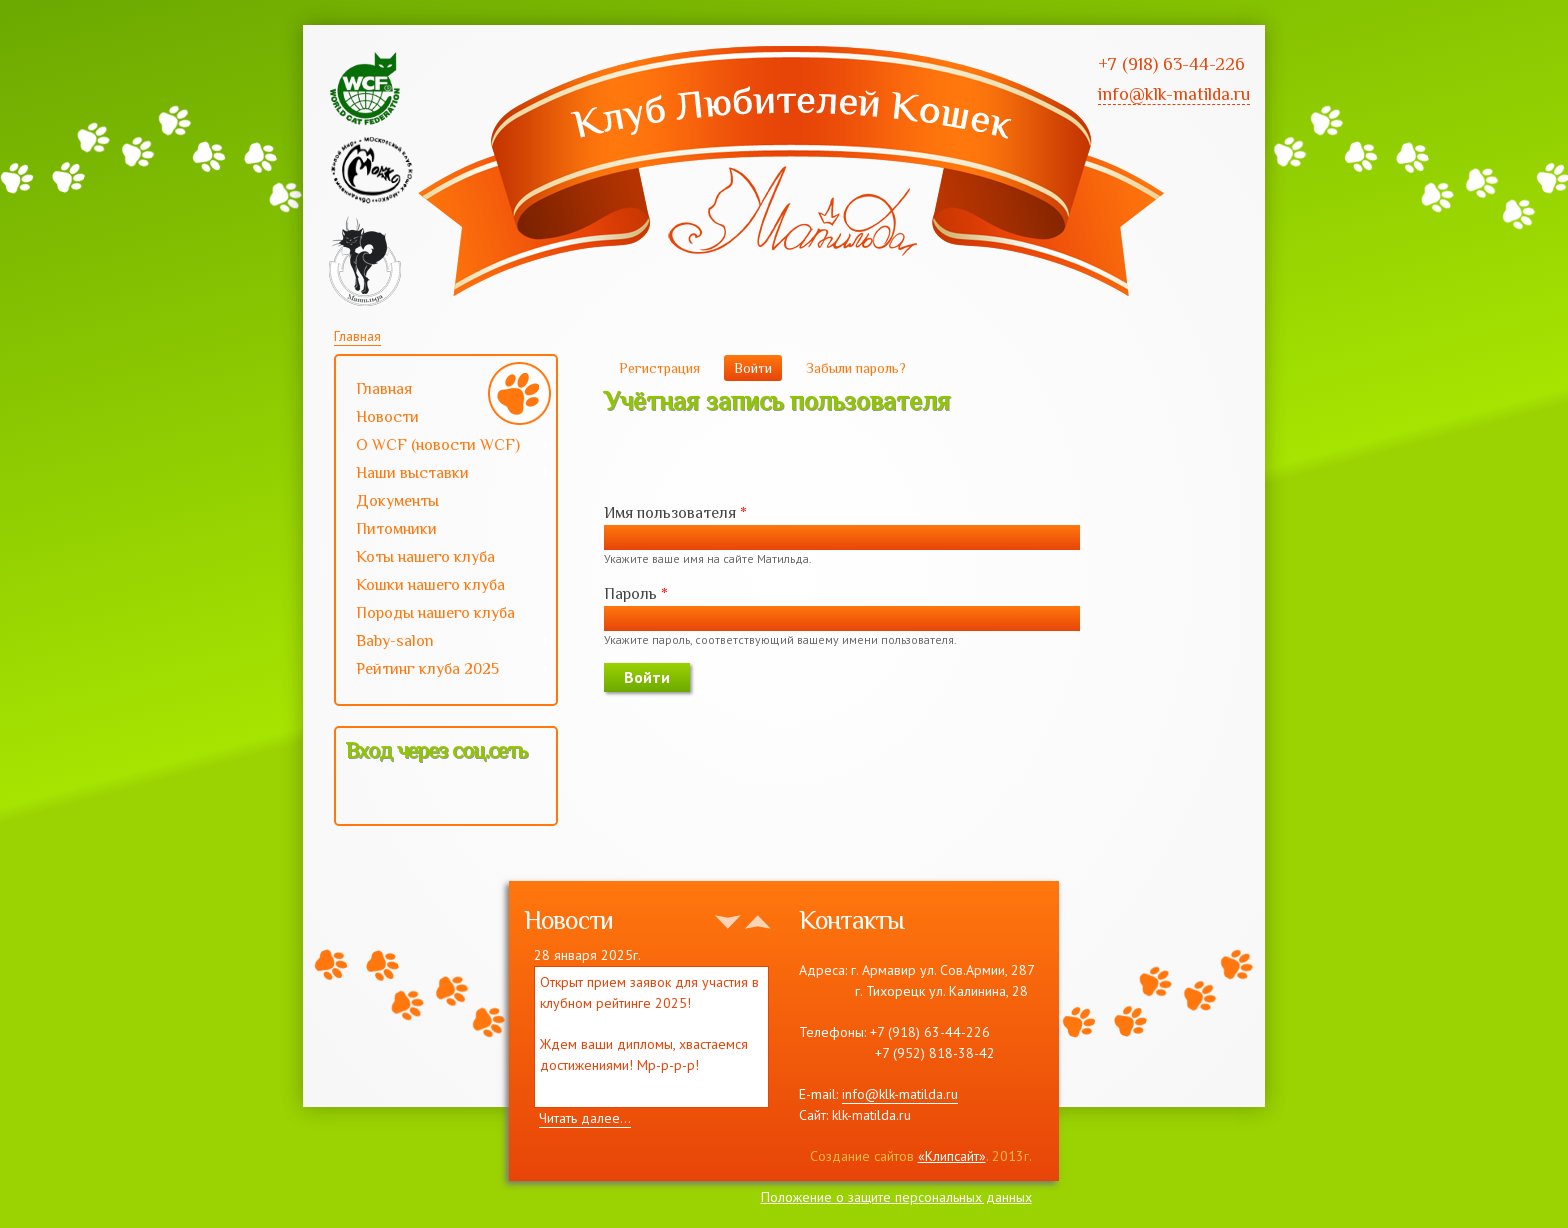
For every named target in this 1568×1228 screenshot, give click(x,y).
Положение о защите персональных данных (896, 1197)
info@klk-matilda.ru (900, 1094)
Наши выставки (443, 475)
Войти (758, 367)
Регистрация (659, 368)
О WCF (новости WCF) (443, 447)
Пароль (636, 594)
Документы (397, 501)
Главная (357, 336)
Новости (387, 417)
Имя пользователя (675, 513)
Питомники (396, 529)
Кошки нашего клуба (430, 585)
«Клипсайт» (952, 1156)
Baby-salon (443, 643)
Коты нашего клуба (425, 557)
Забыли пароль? (856, 368)
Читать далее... (585, 1118)
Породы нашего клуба (435, 613)
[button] (362, 794)
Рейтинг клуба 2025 (443, 671)
